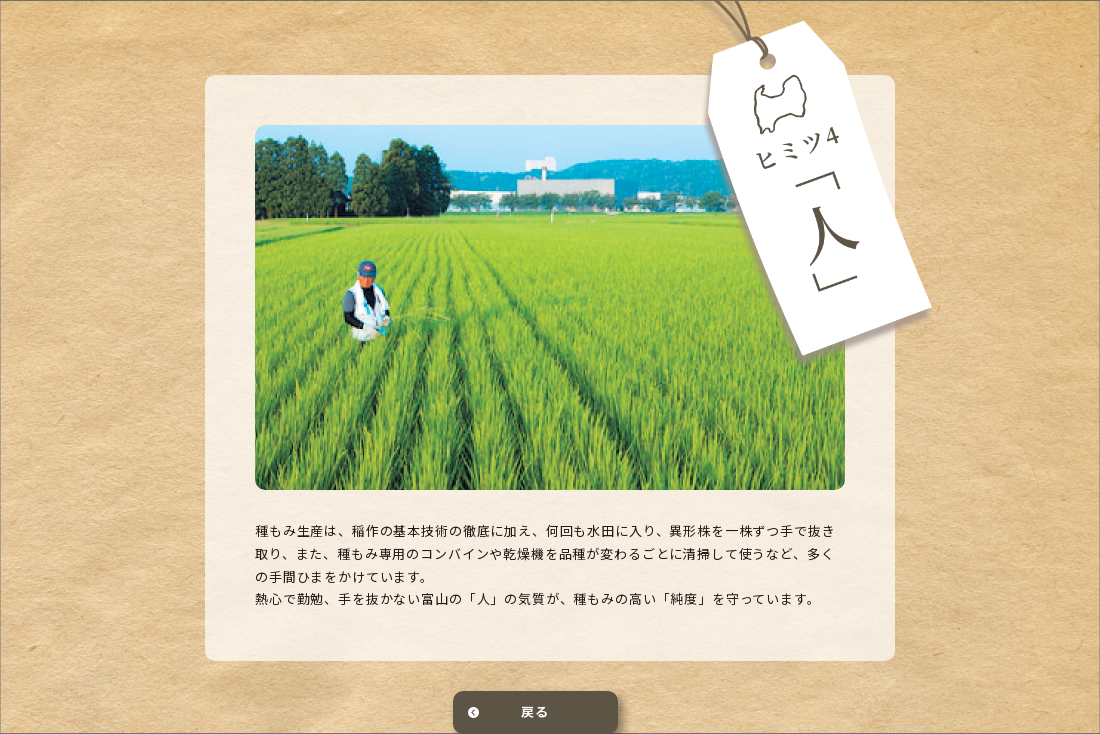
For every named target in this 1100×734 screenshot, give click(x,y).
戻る (535, 711)
